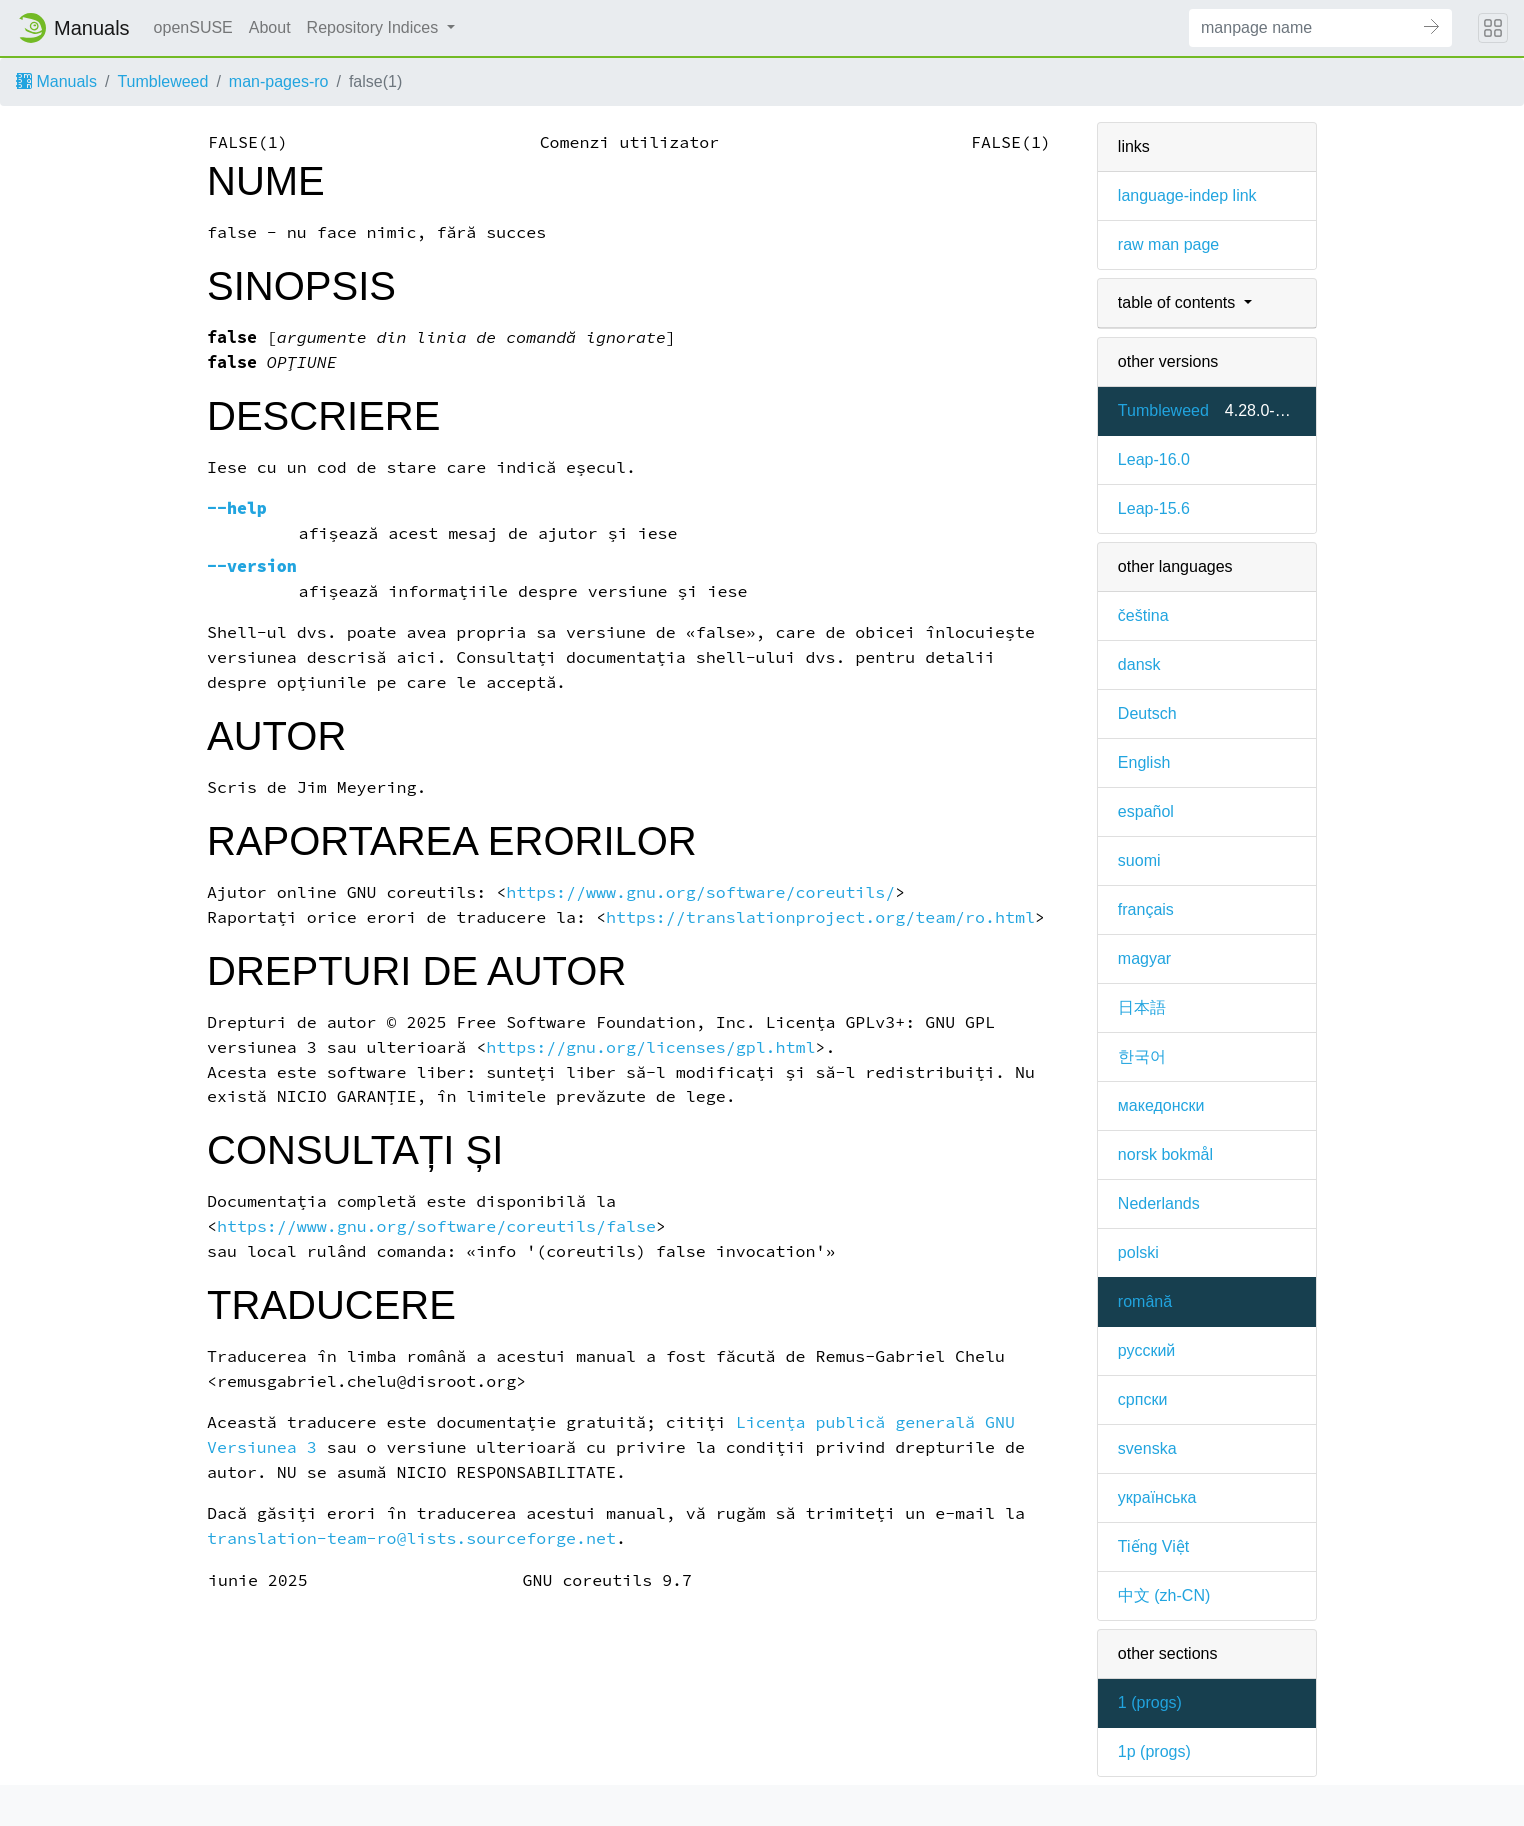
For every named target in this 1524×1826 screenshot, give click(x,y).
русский (1146, 1350)
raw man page (1168, 244)
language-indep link (1187, 195)
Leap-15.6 (1154, 508)
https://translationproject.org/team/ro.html (820, 917)
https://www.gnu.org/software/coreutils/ (700, 892)
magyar (1144, 958)
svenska (1147, 1448)
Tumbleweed (162, 81)
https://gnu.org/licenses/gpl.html (650, 1047)
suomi (1139, 860)
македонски (1161, 1105)
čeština (1143, 615)
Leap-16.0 (1154, 459)
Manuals (56, 81)
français (1146, 909)
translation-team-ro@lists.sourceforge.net (411, 1538)
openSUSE (193, 27)
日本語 (1142, 1007)
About (270, 27)
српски (1143, 1399)
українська (1157, 1497)
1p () (1154, 1751)
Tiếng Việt (1153, 1546)
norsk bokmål (1165, 1154)
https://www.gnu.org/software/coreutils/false (436, 1226)
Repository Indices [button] (375, 27)
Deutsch (1147, 713)
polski (1138, 1252)
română (1145, 1301)
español (1146, 811)
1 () (1150, 1702)
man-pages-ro (279, 81)
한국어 (1142, 1056)
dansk (1139, 664)
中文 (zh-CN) (1164, 1595)
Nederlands (1159, 1203)
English (1144, 762)
